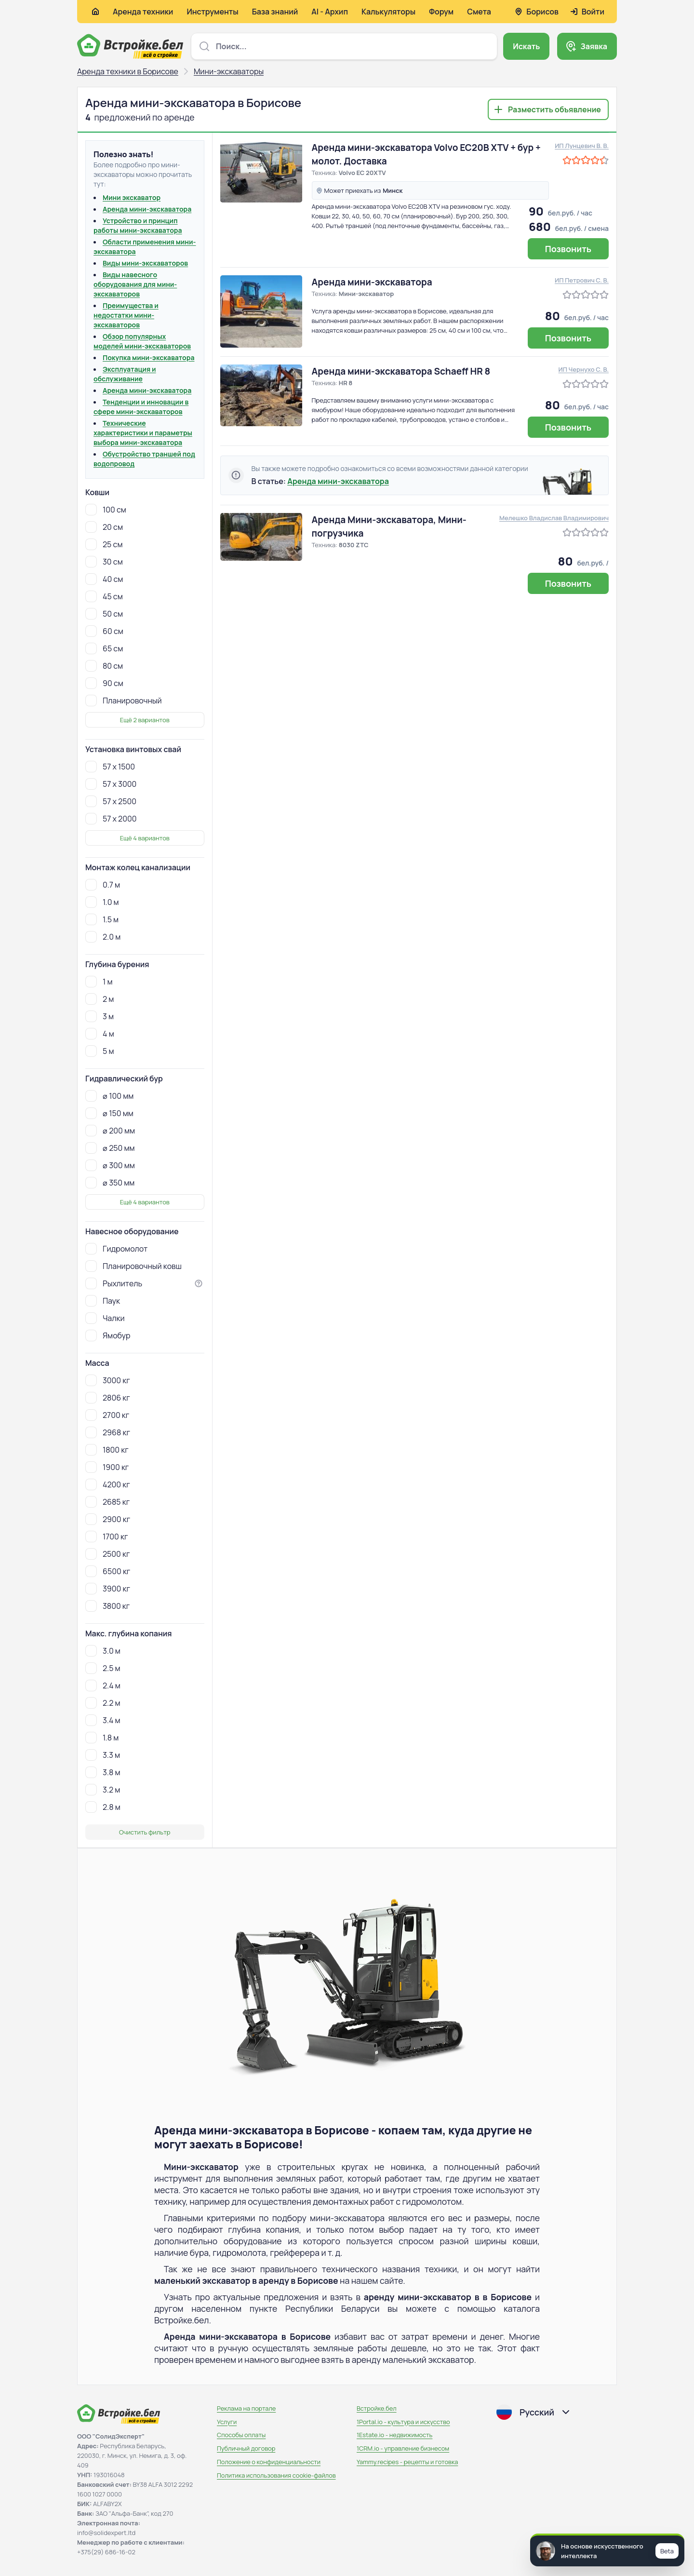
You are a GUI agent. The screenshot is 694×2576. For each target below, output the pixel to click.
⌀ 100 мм (109, 1096)
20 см (104, 527)
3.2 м (102, 1789)
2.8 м (102, 1807)
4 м (99, 1033)
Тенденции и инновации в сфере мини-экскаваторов (140, 406)
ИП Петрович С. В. (582, 280)
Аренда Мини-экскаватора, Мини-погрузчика (389, 526)
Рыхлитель (113, 1283)
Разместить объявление (554, 109)
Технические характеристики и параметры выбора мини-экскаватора (142, 432)
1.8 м (102, 1737)
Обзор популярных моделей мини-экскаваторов (142, 341)
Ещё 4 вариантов (145, 838)
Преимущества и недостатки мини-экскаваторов (126, 315)
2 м (99, 999)
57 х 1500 (110, 766)
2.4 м (102, 1685)
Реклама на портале (246, 2408)
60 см (104, 631)
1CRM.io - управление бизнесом (403, 2448)
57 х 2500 (110, 801)
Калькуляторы (388, 11)
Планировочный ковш (133, 1266)
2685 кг (107, 1502)
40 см (104, 579)
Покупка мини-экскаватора (148, 357)
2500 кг (107, 1554)
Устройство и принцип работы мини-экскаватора (137, 225)
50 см (104, 614)
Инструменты (212, 11)
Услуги (227, 2421)
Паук (102, 1301)
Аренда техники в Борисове (127, 71)
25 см (103, 544)
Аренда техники (143, 11)
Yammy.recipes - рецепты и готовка (407, 2461)
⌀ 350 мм (109, 1182)
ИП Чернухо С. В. (584, 369)
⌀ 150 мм (109, 1113)
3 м (99, 1016)
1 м (99, 981)
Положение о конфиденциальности (268, 2461)
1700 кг (106, 1536)
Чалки (104, 1318)
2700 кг (107, 1415)
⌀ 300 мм (110, 1165)
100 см (105, 509)
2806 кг (107, 1397)
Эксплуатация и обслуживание (124, 373)
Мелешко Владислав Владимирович (554, 517)
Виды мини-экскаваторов (145, 263)
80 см (104, 666)
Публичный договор (246, 2448)
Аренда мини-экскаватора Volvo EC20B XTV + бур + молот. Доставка (426, 154)
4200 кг (107, 1484)
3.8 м (102, 1772)
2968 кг (107, 1432)
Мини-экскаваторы (229, 71)
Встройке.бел (377, 2408)
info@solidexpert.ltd (106, 2532)
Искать (526, 46)
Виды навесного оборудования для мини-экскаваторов (135, 284)
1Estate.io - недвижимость (394, 2434)
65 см (104, 648)
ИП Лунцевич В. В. (582, 145)
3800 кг (107, 1606)
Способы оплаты (241, 2434)
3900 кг (107, 1588)
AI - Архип (329, 11)
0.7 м (102, 884)
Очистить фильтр (144, 1832)
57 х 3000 (110, 784)
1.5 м (102, 919)
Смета (479, 11)
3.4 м (102, 1720)
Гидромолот (116, 1248)
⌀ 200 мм (110, 1130)
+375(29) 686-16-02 (106, 2552)
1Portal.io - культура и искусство (403, 2421)
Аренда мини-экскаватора (147, 209)
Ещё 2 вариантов (145, 719)
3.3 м (102, 1755)
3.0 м (102, 1651)
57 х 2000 (111, 818)
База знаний (275, 11)
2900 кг (107, 1519)
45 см (104, 596)
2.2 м (102, 1703)
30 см (104, 561)
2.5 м (102, 1668)
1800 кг (107, 1450)
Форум (441, 11)
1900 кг (107, 1467)
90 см (104, 683)
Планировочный (123, 700)
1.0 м (102, 902)
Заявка (593, 46)
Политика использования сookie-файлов (276, 2475)
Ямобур (108, 1335)
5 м (99, 1051)
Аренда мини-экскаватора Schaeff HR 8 (401, 371)
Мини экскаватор (131, 197)
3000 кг (107, 1380)
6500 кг (107, 1571)
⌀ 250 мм (110, 1148)
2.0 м (102, 937)
